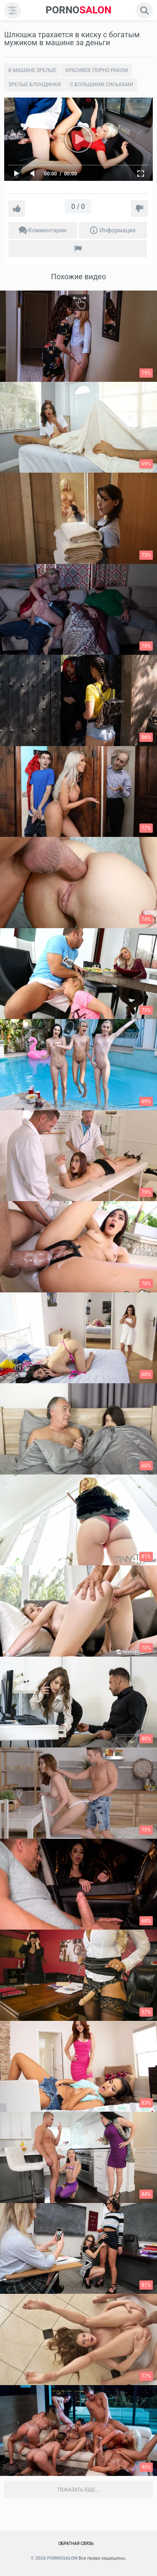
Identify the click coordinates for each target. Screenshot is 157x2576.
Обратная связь (76, 2543)
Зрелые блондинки (34, 84)
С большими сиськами (102, 84)
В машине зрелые (32, 70)
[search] (144, 10)
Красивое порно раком (96, 70)
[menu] (12, 10)
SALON (79, 10)
